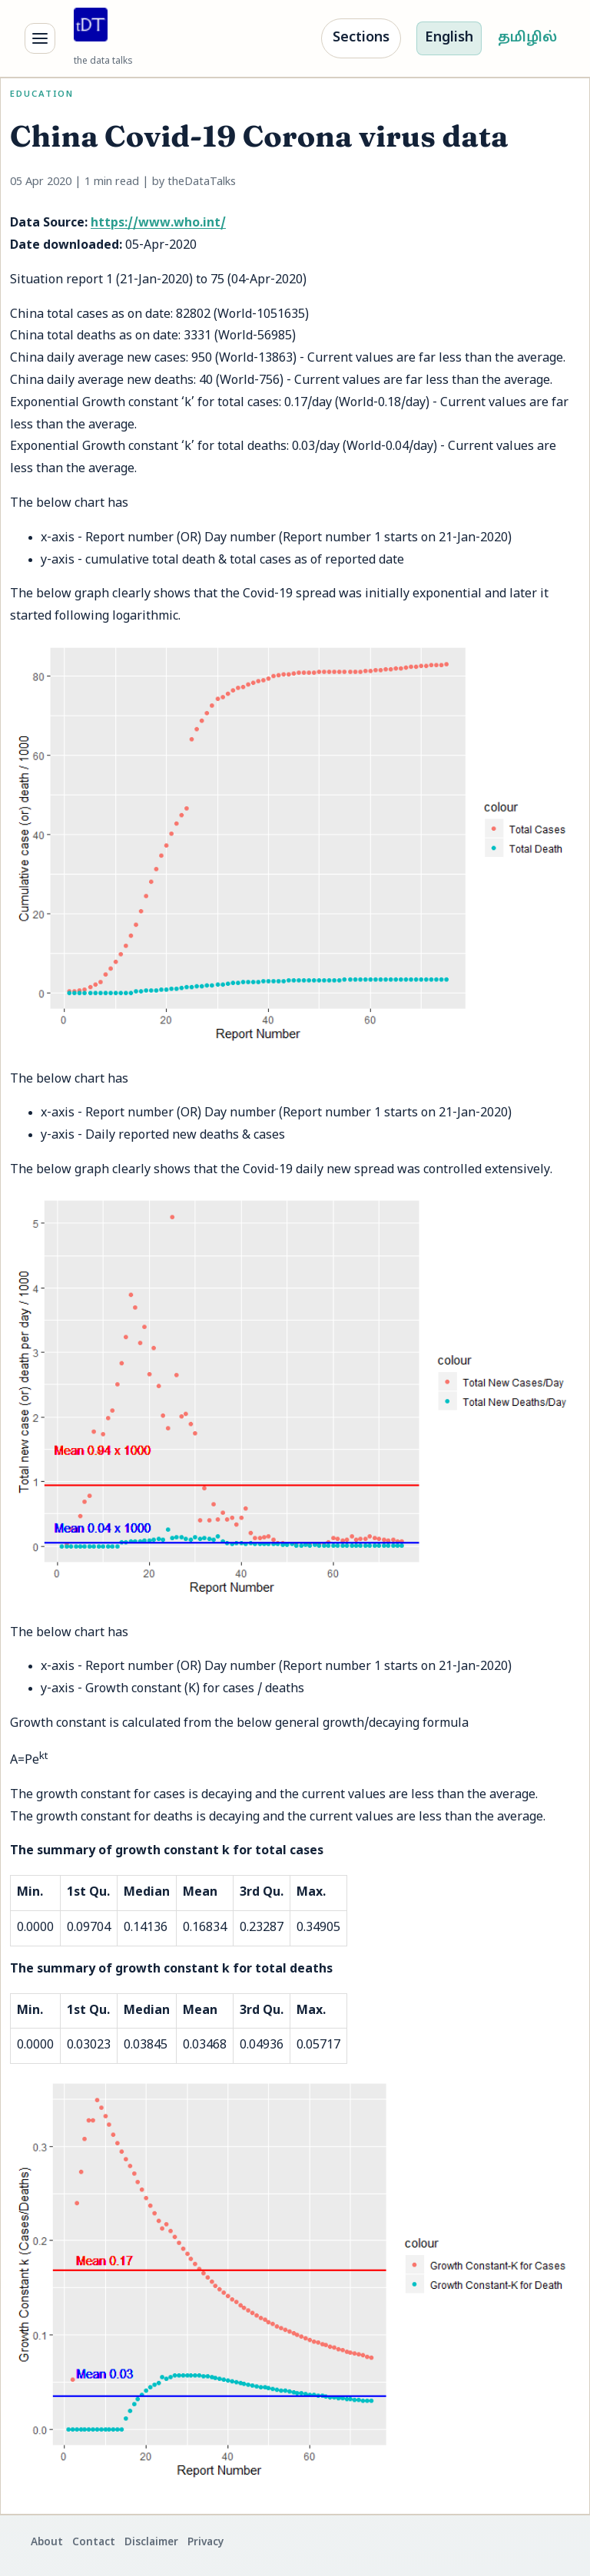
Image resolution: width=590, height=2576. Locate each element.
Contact (93, 2542)
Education (42, 94)
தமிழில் (527, 38)
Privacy (205, 2542)
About (47, 2542)
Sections (361, 38)
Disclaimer (151, 2542)
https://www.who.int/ (158, 223)
